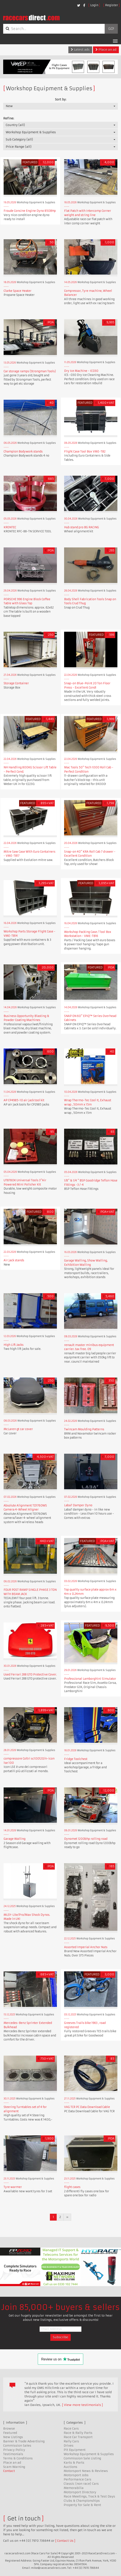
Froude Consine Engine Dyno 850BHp (30, 211)
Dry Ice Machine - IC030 (81, 371)
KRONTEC (10, 527)
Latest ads (80, 50)
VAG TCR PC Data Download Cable (87, 2107)
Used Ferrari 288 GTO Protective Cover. (30, 1674)
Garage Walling (14, 1839)
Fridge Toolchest (75, 1759)
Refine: (8, 118)
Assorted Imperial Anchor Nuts (85, 1947)
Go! (111, 29)
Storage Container (16, 683)
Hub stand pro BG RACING (81, 527)
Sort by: (60, 99)
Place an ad (106, 50)
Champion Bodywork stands (23, 451)
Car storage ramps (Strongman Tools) (30, 371)
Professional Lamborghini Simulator (90, 1679)
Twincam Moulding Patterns (84, 1429)
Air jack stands (14, 1260)
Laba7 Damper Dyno (78, 1505)
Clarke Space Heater (17, 291)
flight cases (72, 2187)
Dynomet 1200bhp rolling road (85, 1839)
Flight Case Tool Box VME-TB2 (85, 451)
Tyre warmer (13, 2187)
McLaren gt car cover (18, 1429)
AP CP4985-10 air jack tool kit (24, 1100)
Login (94, 5)
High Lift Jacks (14, 1345)
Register (111, 5)
